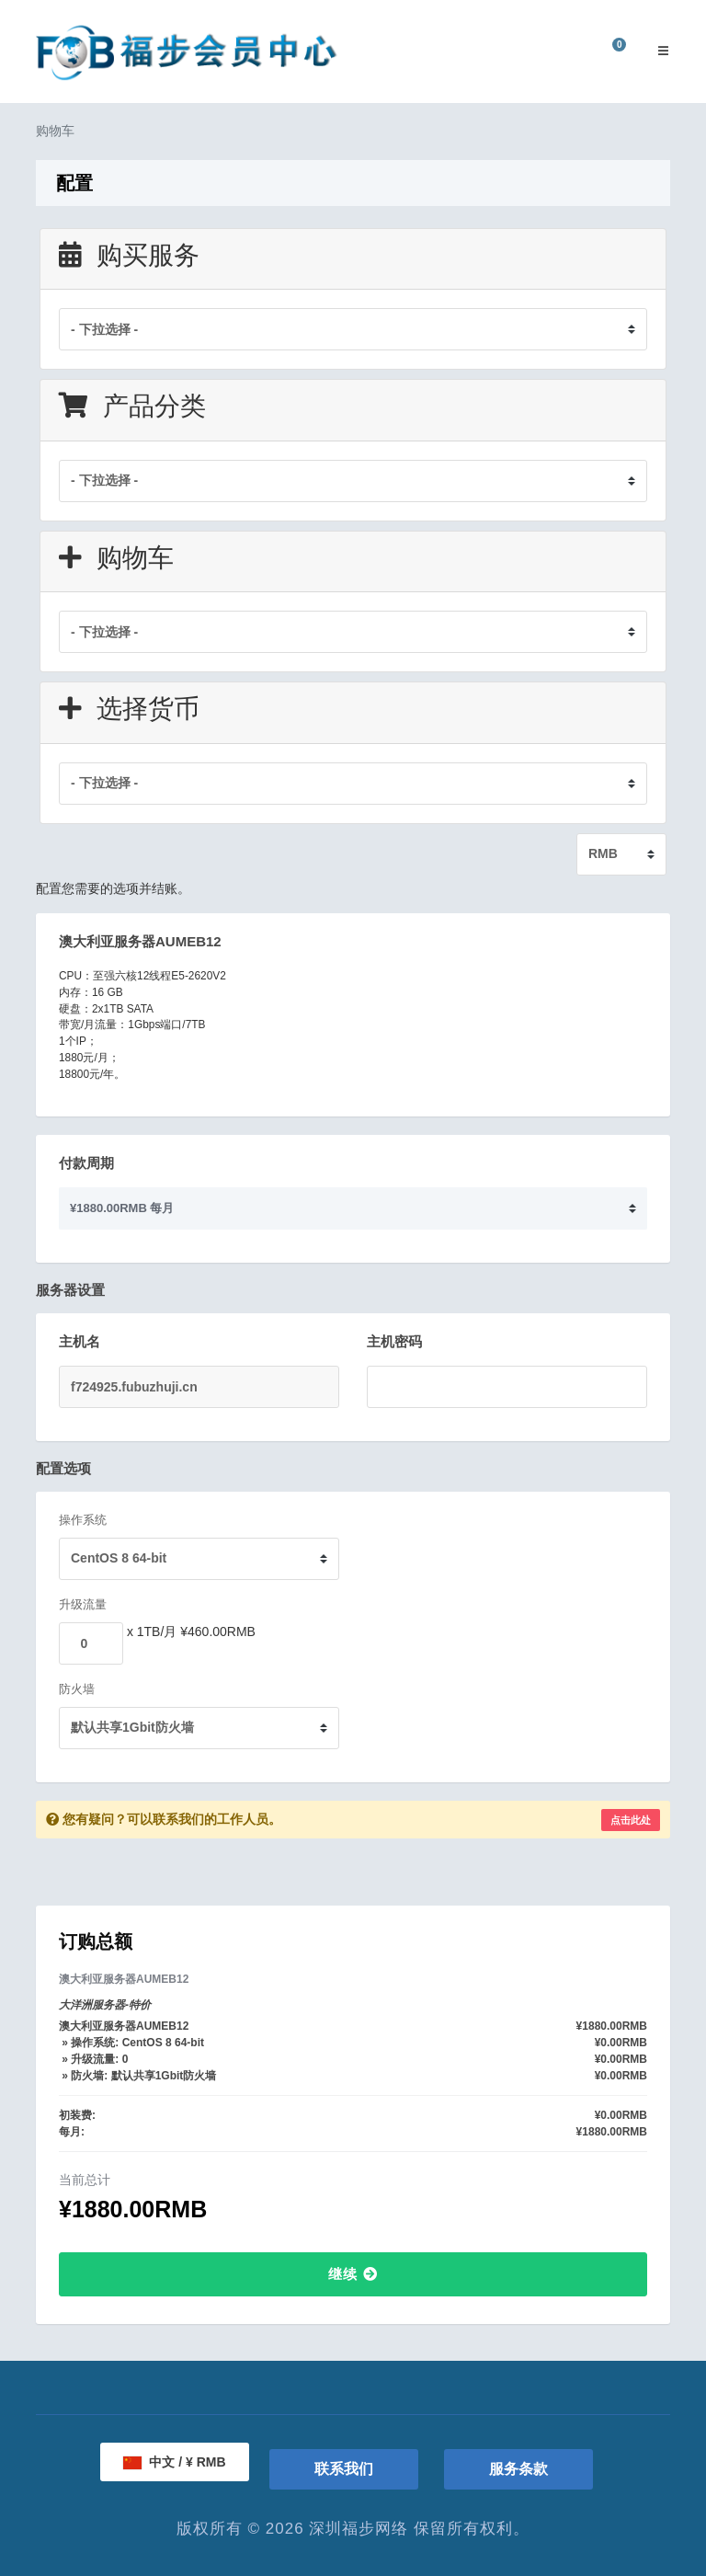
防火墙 (77, 1689)
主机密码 (394, 1341)
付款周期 (86, 1163)
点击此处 (630, 1820)
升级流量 (83, 1604)
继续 (352, 2274)
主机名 (79, 1341)
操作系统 (83, 1520)
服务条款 (518, 2469)
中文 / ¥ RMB (174, 2462)
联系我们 (343, 2469)
